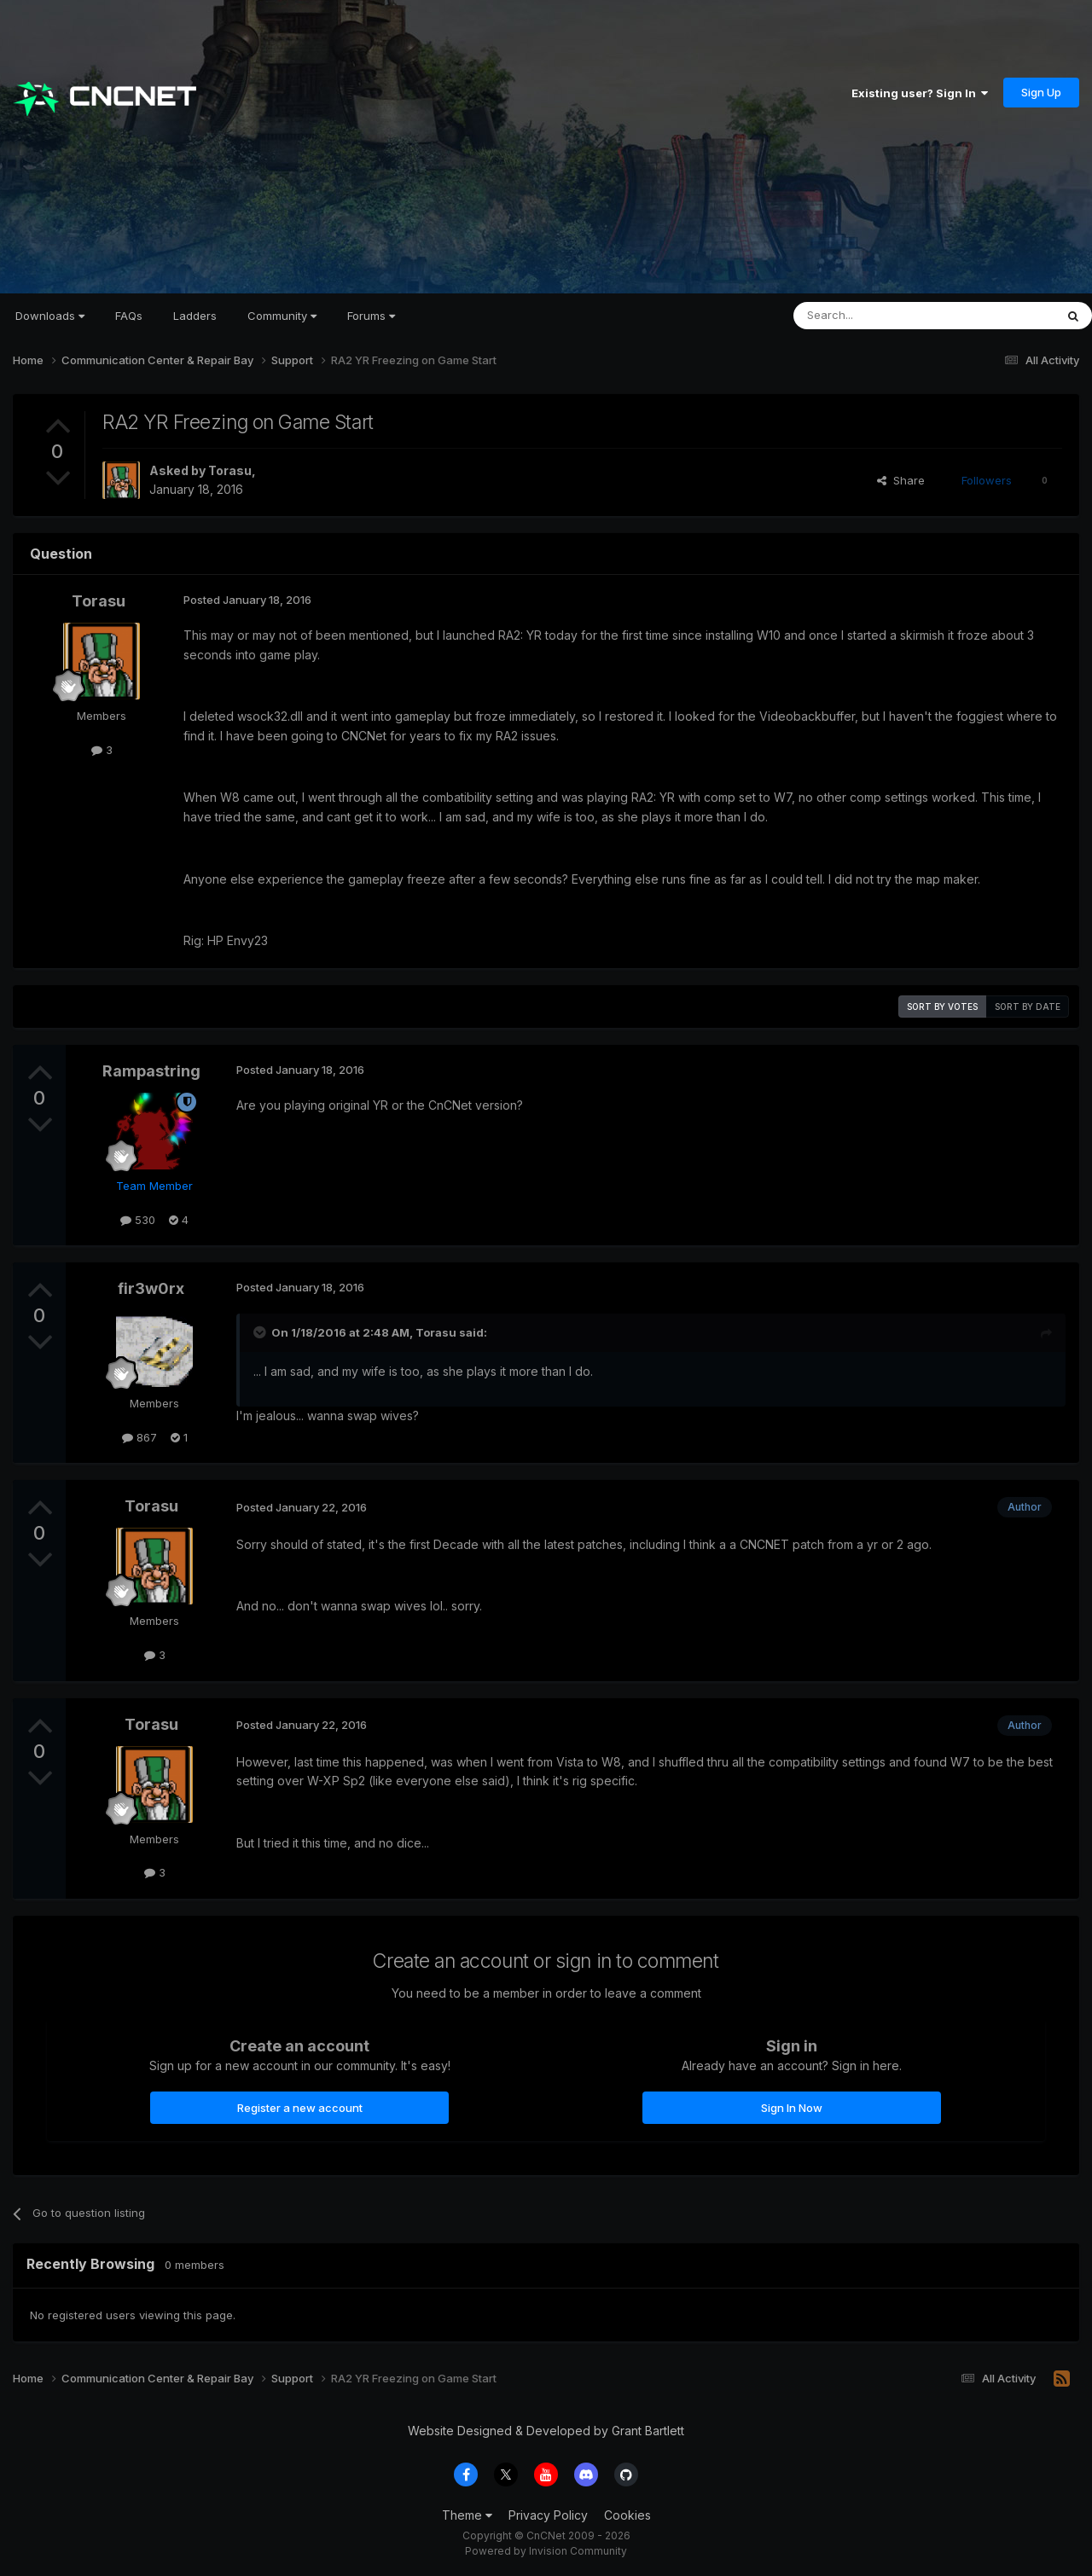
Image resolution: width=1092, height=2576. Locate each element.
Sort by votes (942, 1006)
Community (282, 315)
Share (901, 480)
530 (137, 1220)
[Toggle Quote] (261, 1332)
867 (139, 1437)
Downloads (49, 315)
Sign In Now (791, 2108)
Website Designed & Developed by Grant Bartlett (546, 2430)
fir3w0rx (151, 1288)
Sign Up (1041, 92)
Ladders (195, 315)
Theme (467, 2515)
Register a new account (300, 2108)
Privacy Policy (548, 2515)
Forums (371, 315)
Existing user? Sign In (919, 93)
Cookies (627, 2515)
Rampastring (151, 1071)
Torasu (230, 470)
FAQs (128, 315)
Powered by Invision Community (546, 2550)
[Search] (880, 315)
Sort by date (1027, 1006)
